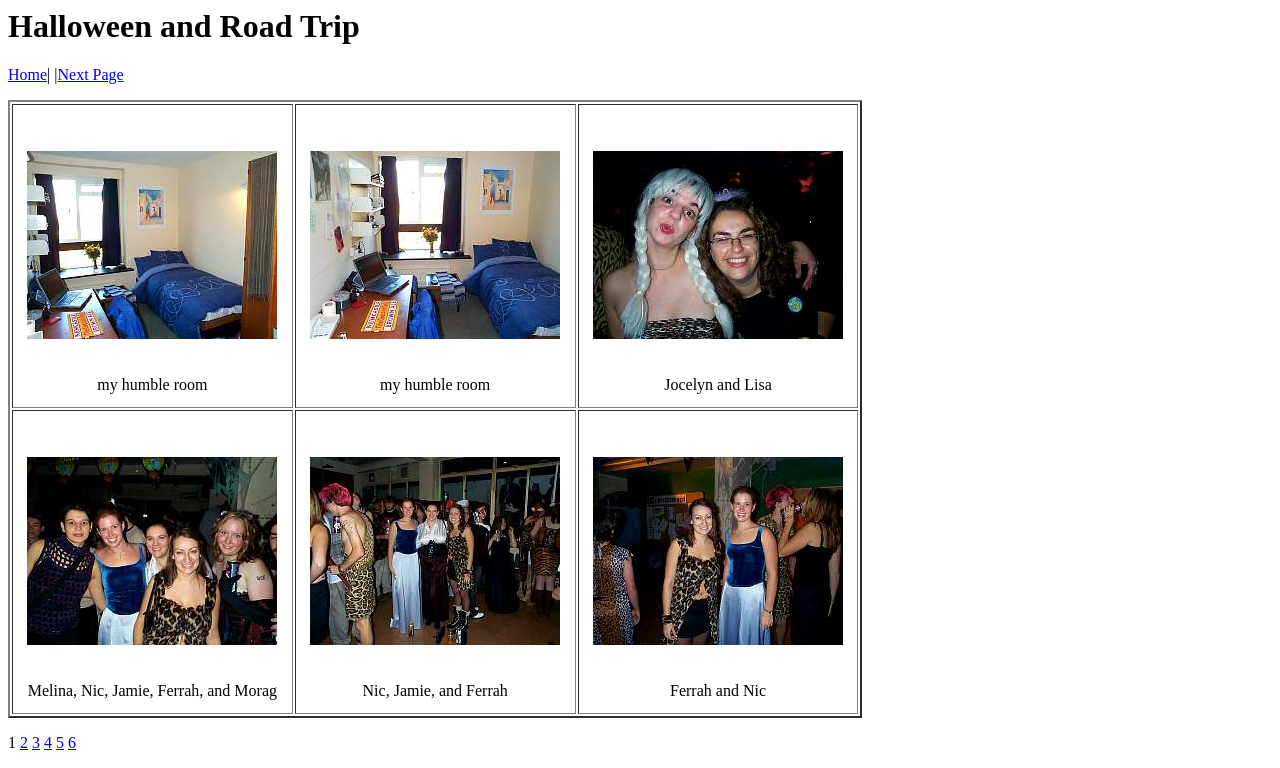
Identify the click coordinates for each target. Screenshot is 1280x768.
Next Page (91, 74)
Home (27, 74)
